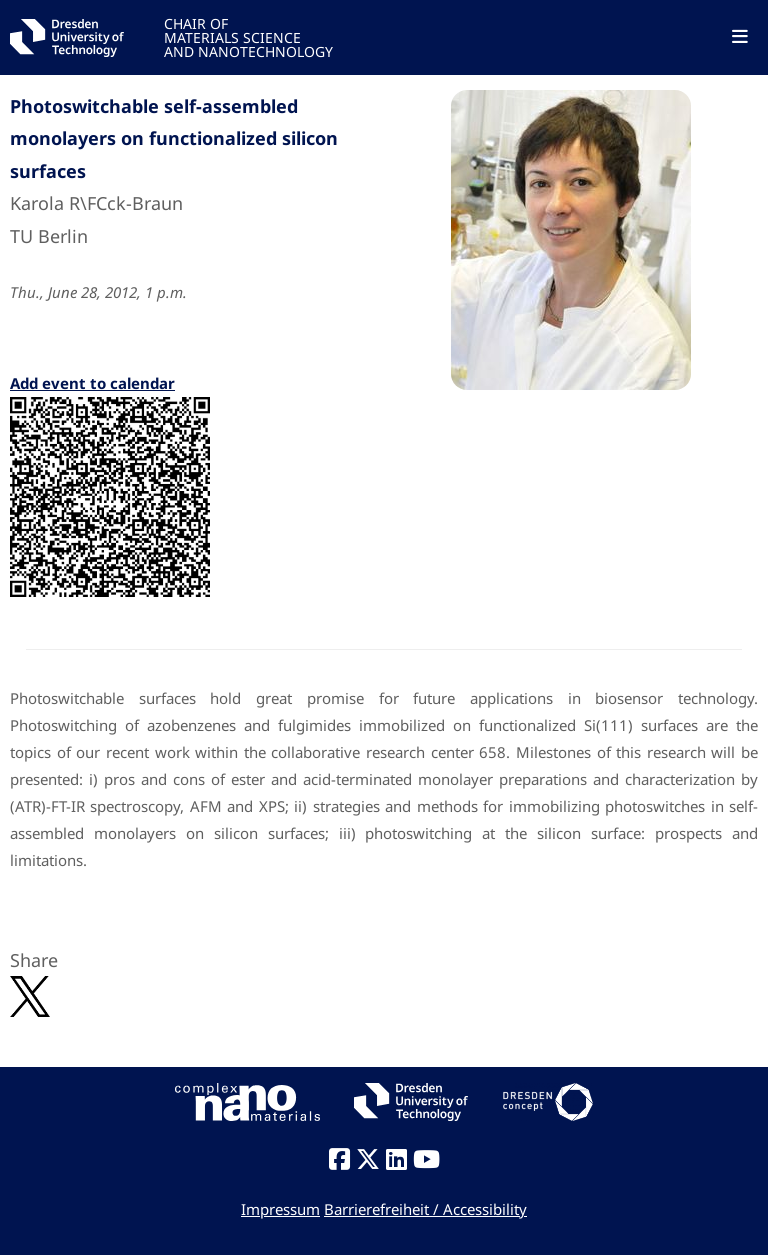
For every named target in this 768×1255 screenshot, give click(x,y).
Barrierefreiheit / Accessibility (425, 1209)
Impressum (280, 1209)
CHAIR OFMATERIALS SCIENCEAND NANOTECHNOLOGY (248, 36)
